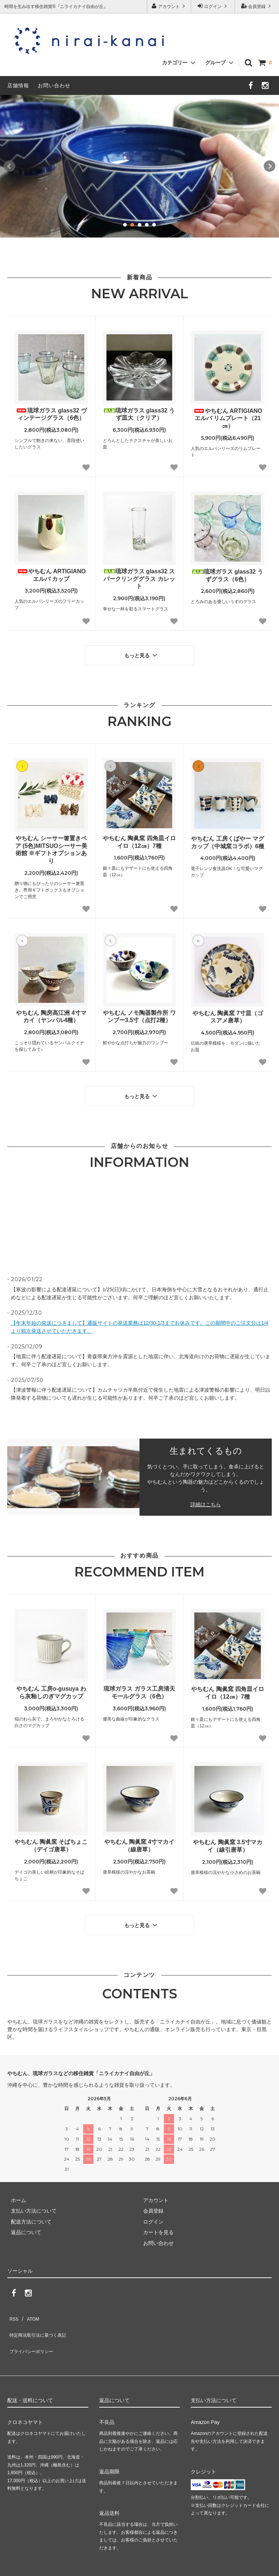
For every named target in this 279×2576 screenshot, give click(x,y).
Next (269, 166)
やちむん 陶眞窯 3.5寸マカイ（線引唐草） (227, 1839)
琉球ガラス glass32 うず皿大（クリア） (139, 414)
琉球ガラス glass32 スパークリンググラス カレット (139, 579)
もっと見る (141, 653)
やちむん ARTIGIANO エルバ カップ (51, 575)
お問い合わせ (54, 85)
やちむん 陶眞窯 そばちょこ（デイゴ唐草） (51, 1838)
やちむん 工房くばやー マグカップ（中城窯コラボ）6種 (227, 839)
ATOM (29, 2305)
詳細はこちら (205, 1497)
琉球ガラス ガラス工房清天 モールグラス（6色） (139, 1685)
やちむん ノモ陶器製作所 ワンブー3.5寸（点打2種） (139, 1013)
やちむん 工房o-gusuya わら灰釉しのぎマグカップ (51, 1685)
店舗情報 (18, 85)
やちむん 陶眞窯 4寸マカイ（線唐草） (139, 1838)
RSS (12, 2305)
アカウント (169, 6)
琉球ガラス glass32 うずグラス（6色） (227, 575)
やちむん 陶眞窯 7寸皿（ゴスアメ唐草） (228, 1013)
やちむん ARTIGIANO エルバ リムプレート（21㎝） (227, 418)
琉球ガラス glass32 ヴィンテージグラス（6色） (51, 414)
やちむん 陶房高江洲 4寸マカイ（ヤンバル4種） (51, 1013)
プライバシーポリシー (32, 2327)
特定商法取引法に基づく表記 (40, 2316)
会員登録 (257, 6)
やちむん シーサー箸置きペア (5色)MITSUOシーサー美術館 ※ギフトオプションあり (51, 846)
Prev (9, 166)
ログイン (213, 6)
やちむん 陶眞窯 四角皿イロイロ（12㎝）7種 (139, 838)
